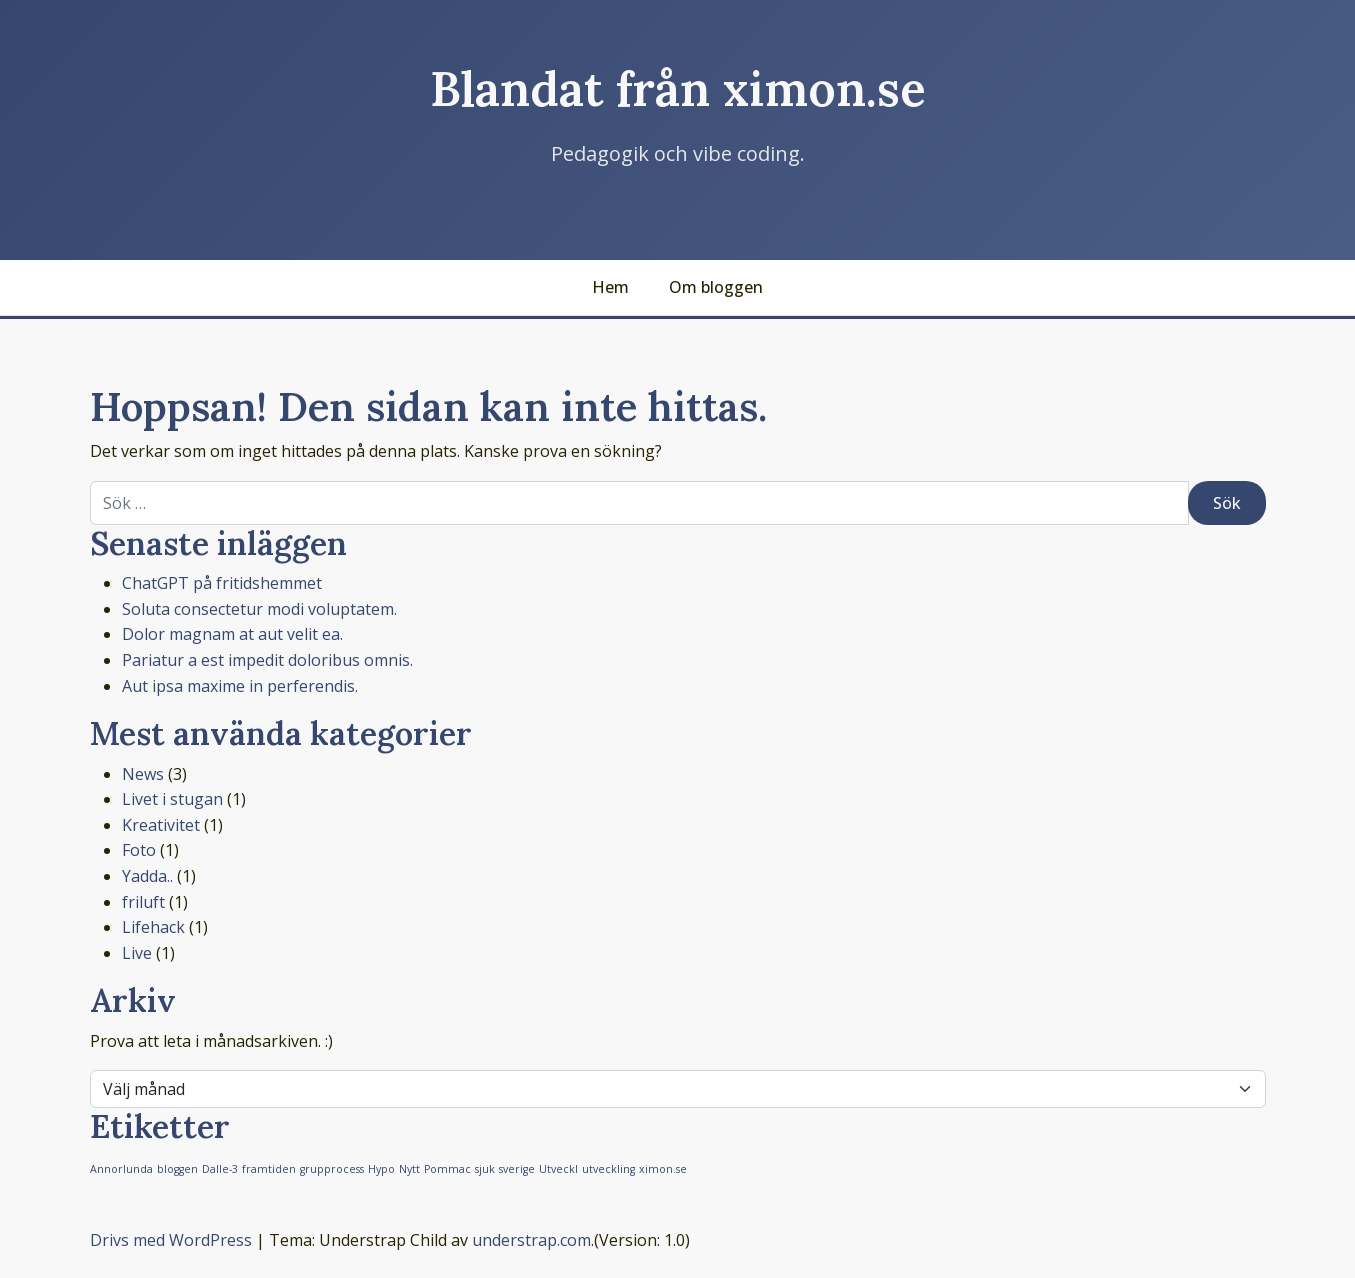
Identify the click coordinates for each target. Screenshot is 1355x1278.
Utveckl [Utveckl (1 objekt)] (558, 1169)
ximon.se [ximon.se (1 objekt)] (663, 1169)
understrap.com (531, 1240)
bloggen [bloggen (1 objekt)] (177, 1169)
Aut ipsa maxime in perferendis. (240, 686)
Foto (139, 850)
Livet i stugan (172, 799)
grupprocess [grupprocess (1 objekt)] (332, 1169)
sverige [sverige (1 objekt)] (517, 1169)
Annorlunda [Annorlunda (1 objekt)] (121, 1169)
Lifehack (153, 927)
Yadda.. (147, 876)
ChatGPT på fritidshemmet (222, 583)
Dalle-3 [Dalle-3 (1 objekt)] (220, 1169)
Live (137, 953)
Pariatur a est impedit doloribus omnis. (267, 660)
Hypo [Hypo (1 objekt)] (381, 1169)
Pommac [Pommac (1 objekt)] (447, 1169)
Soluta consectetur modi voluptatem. (259, 609)
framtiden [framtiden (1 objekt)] (269, 1169)
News (143, 774)
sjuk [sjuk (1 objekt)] (485, 1169)
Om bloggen (716, 287)
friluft (143, 902)
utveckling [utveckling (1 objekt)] (608, 1169)
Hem (610, 287)
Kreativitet (161, 825)
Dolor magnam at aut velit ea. (232, 634)
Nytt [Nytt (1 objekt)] (409, 1169)
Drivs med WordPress (171, 1240)
